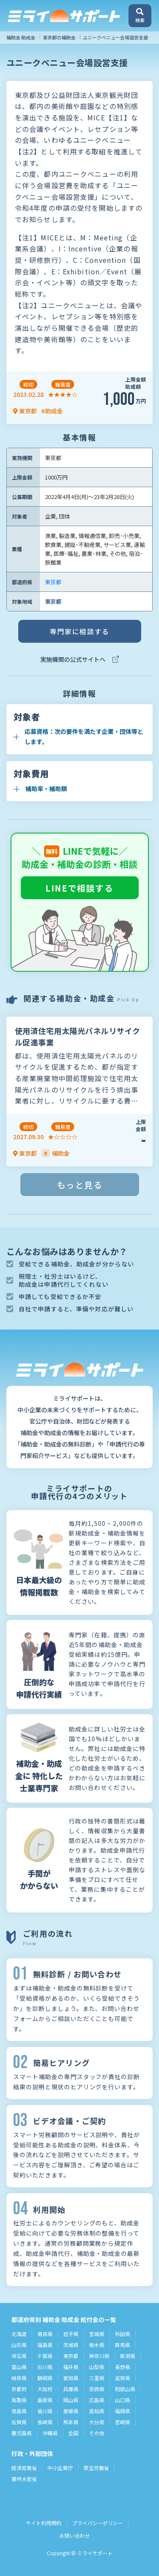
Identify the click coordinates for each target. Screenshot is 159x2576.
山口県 (122, 2399)
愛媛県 (70, 2410)
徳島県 (19, 2410)
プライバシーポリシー (97, 2522)
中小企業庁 (60, 2467)
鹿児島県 (21, 2433)
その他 (96, 2433)
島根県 (45, 2399)
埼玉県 (19, 2355)
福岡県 (122, 2410)
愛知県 (70, 2377)
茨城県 (70, 2344)
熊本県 (70, 2421)
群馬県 (122, 2344)
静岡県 (45, 2377)
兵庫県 (70, 2388)
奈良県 (96, 2388)
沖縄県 (50, 2433)
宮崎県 (122, 2421)
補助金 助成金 (20, 37)
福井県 (70, 2366)
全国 (73, 2433)
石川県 (45, 2366)
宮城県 (96, 2333)
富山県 (19, 2366)
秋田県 (122, 2333)
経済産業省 (24, 2467)
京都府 (19, 2388)
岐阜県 (19, 2377)
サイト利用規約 (43, 2522)
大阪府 (45, 2388)
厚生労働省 (96, 2467)
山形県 (19, 2344)
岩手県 (70, 2333)
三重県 (96, 2377)
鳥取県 (19, 2399)
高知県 (96, 2410)
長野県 (122, 2366)
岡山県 (70, 2399)
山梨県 (96, 2366)
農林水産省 (24, 2478)
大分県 (96, 2421)
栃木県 (96, 2344)
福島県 (45, 2344)
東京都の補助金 (59, 37)
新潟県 (127, 2355)
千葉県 (45, 2355)
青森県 (45, 2333)
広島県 (96, 2399)
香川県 (45, 2410)
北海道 (19, 2333)
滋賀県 (122, 2377)
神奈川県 (99, 2355)
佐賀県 (19, 2421)
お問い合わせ (74, 2535)
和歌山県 (125, 2388)
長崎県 (45, 2421)
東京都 (53, 582)
